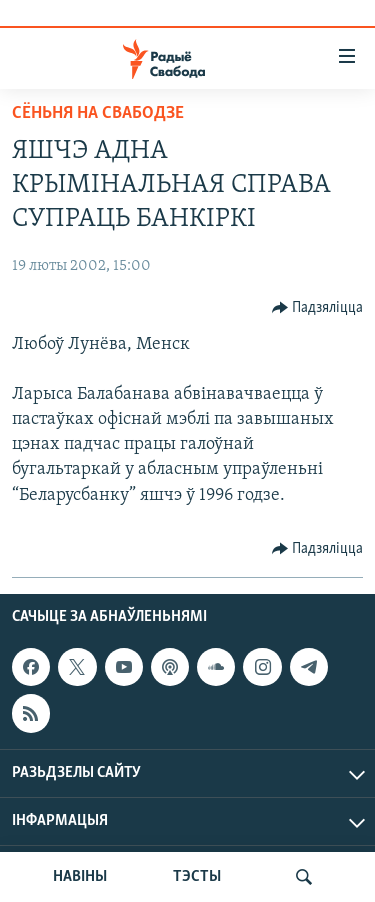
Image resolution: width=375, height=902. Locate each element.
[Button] (318, 308)
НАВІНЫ (80, 877)
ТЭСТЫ (197, 877)
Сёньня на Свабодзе (98, 113)
